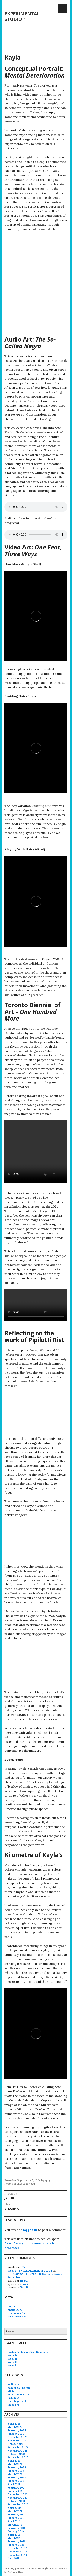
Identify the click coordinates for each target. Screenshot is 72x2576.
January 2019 (16, 2531)
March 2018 (15, 2538)
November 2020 (18, 2497)
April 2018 (14, 2534)
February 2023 (17, 2467)
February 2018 (17, 2541)
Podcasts (13, 2398)
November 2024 (17, 2440)
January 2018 (16, 2544)
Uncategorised (25, 2183)
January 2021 (16, 2491)
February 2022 (17, 2477)
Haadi (25, 2267)
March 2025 (15, 2427)
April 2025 (14, 2423)
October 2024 (16, 2444)
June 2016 (14, 2558)
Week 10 (13, 2362)
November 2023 (17, 2450)
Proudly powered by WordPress (24, 2568)
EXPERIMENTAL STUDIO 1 (22, 16)
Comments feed (17, 2313)
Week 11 (12, 2358)
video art (13, 2404)
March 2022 (15, 2474)
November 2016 (17, 2555)
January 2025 (16, 2433)
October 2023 (16, 2454)
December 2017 (17, 2548)
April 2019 (14, 2521)
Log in (11, 2306)
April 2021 (14, 2484)
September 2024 (18, 2447)
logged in (30, 2230)
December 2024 (17, 2437)
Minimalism (15, 2391)
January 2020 (16, 2518)
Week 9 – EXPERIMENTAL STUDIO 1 (30, 2270)
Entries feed (15, 2310)
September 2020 (18, 2504)
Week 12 (12, 2355)
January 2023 (16, 2470)
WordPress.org (17, 2316)
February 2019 (17, 2528)
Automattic (15, 2572)
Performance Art (18, 2394)
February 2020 (17, 2514)
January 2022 (16, 2481)
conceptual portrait (20, 2387)
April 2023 (14, 2460)
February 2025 (17, 2430)
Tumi (25, 2284)
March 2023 (15, 2464)
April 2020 (14, 2507)
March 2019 (15, 2524)
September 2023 (18, 2457)
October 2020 (16, 2501)
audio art (13, 2384)
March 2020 (15, 2511)
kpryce (49, 2180)
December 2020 (18, 2494)
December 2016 (17, 2551)
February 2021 (17, 2487)
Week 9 (12, 2365)
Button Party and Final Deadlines (28, 2352)
